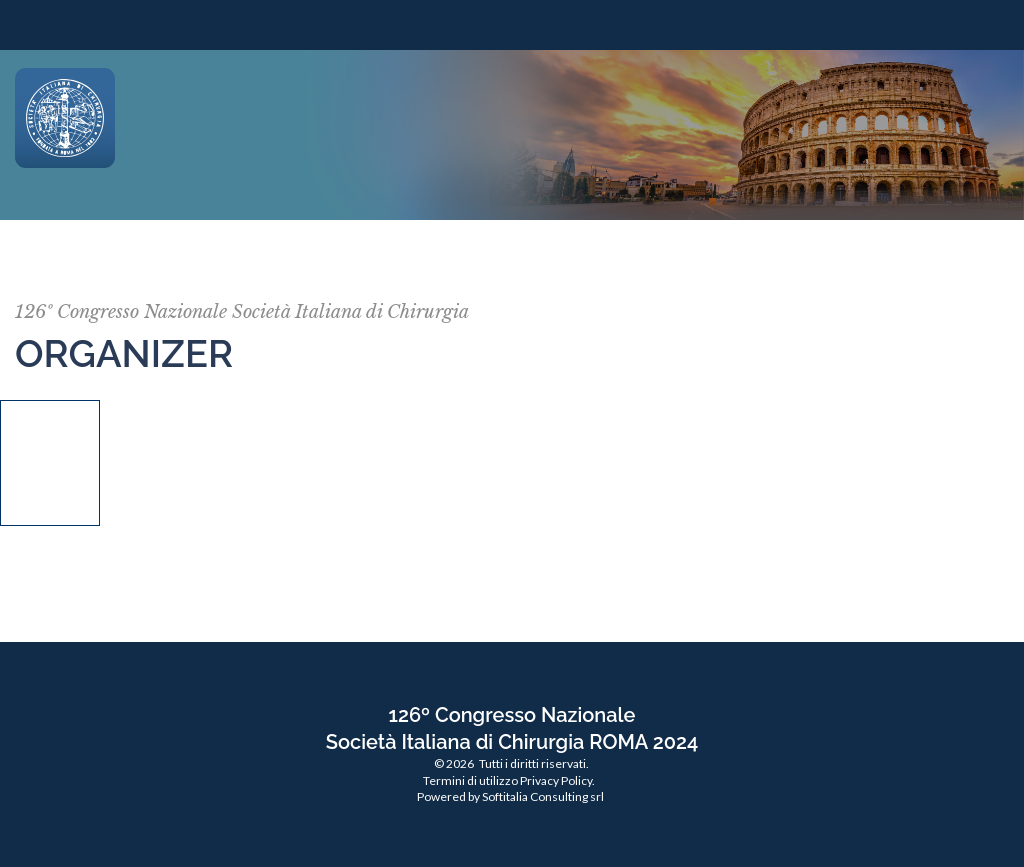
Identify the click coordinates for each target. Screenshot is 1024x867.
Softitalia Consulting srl (543, 796)
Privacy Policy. (557, 780)
